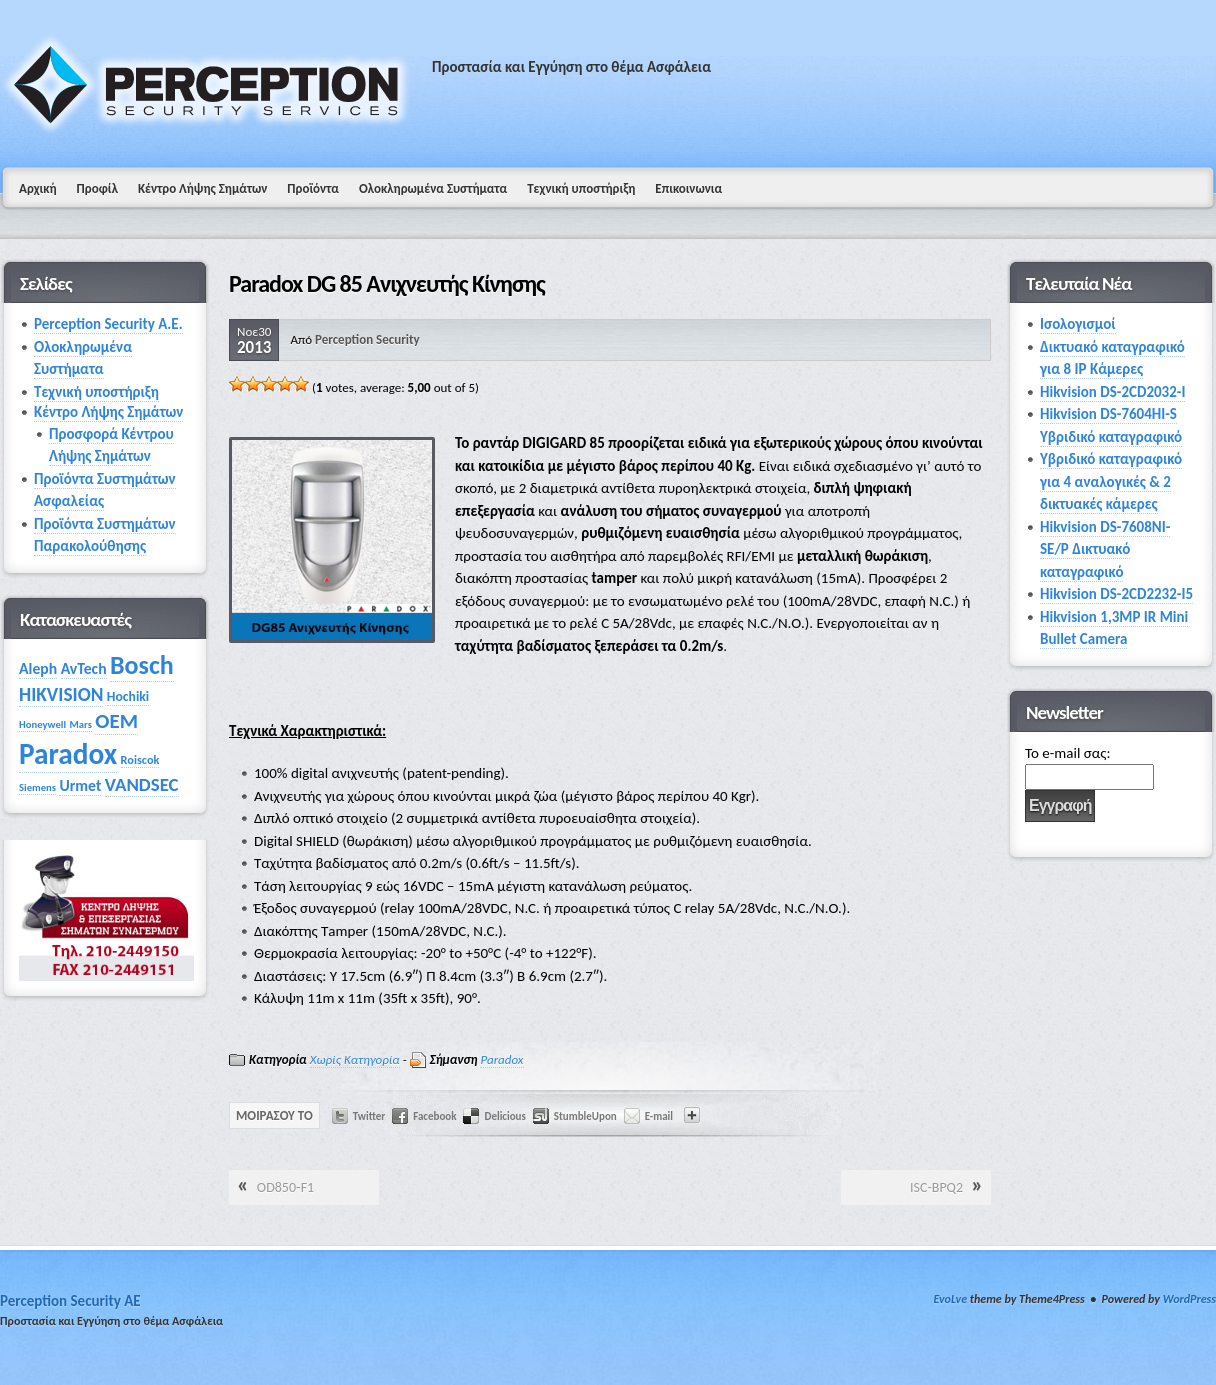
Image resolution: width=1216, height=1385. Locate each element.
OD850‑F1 (285, 1187)
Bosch (142, 665)
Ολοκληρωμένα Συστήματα (433, 188)
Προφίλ (97, 188)
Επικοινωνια (688, 188)
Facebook (434, 1116)
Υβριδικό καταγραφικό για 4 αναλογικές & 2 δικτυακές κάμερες (1111, 481)
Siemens (37, 787)
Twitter (369, 1116)
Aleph (38, 668)
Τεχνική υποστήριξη (581, 188)
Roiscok (140, 759)
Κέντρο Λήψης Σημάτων (202, 188)
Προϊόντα (313, 188)
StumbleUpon (585, 1116)
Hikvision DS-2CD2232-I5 (1116, 594)
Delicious (504, 1116)
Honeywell (42, 724)
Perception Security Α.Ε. (108, 324)
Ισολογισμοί (1078, 324)
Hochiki (128, 696)
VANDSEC (142, 784)
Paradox (501, 1059)
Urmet (80, 785)
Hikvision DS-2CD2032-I (1112, 392)
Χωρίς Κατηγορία (355, 1059)
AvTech (84, 668)
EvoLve (950, 1299)
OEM (116, 721)
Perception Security (367, 339)
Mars (80, 724)
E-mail (659, 1116)
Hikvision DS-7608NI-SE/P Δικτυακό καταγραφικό (1105, 549)
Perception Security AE (70, 1301)
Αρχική (38, 188)
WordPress (1189, 1299)
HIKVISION (61, 694)
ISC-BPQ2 (936, 1187)
